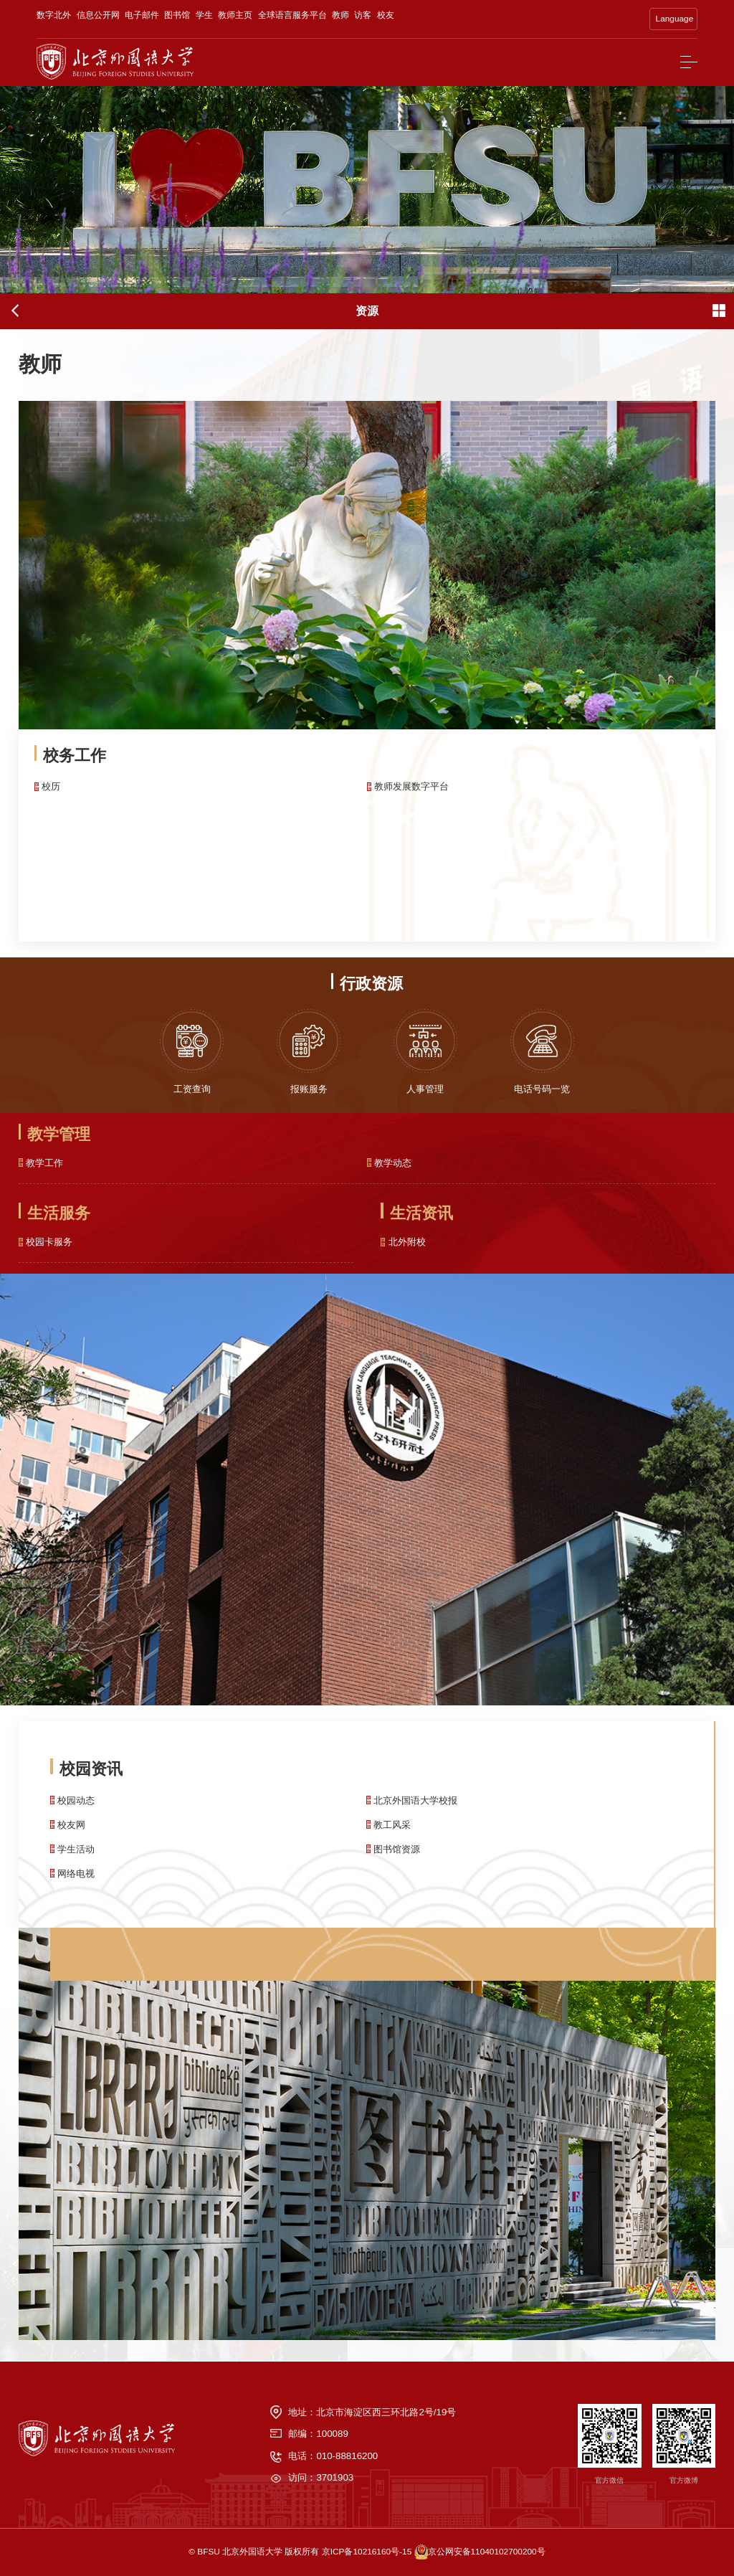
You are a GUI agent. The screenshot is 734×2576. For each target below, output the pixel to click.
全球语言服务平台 (292, 15)
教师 (340, 15)
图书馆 (177, 15)
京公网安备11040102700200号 (486, 2552)
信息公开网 (98, 15)
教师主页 (235, 15)
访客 (362, 15)
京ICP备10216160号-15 (366, 2552)
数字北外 (54, 15)
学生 (204, 15)
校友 (385, 15)
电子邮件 (142, 15)
